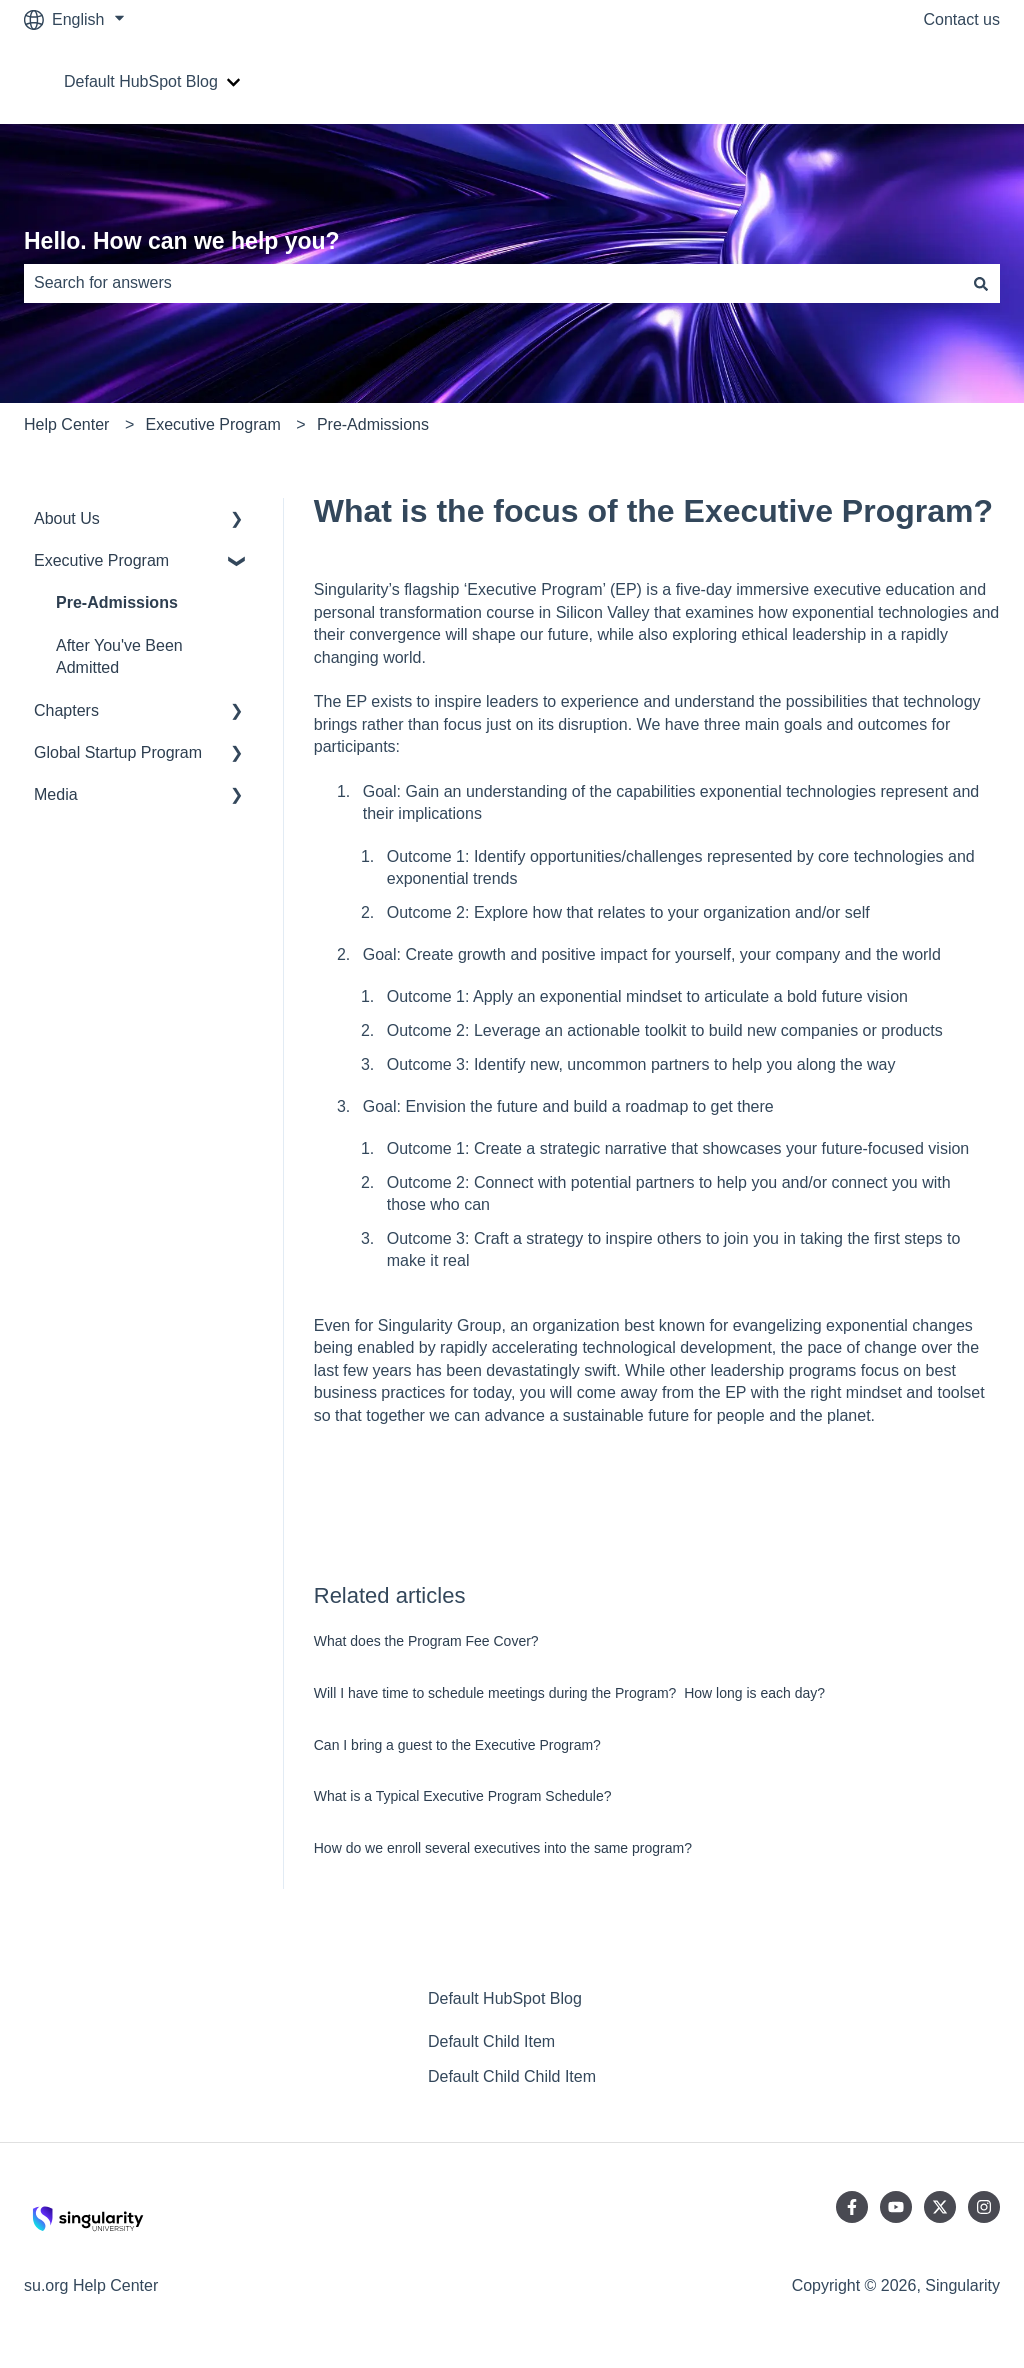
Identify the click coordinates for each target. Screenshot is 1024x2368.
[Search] (981, 283)
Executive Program (213, 424)
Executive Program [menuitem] (101, 560)
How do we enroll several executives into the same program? (503, 1848)
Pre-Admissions (373, 424)
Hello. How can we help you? (182, 241)
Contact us (962, 19)
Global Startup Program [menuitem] (118, 752)
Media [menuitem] (56, 794)
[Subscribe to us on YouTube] (896, 2207)
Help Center (66, 424)
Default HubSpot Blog (141, 81)
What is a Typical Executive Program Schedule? (463, 1796)
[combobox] (493, 283)
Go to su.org (936, 81)
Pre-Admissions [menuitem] (117, 602)
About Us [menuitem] (67, 518)
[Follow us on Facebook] (852, 2207)
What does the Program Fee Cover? (426, 1641)
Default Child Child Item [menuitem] (512, 2076)
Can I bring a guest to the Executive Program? (457, 1745)
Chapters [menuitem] (66, 710)
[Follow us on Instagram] (984, 2207)
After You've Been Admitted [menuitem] (119, 656)
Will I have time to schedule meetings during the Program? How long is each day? (569, 1693)
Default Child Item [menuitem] (491, 2041)
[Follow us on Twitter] (940, 2207)
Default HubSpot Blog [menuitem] (505, 1998)
